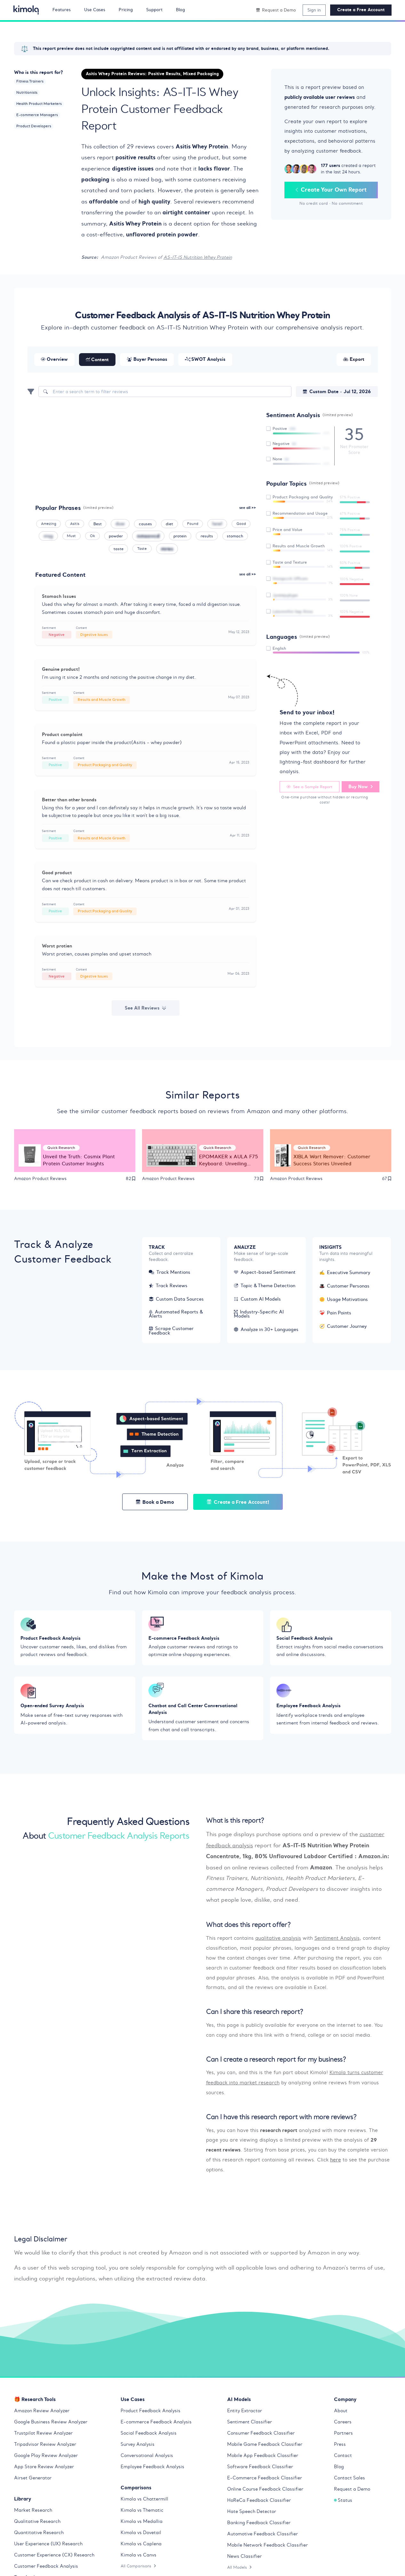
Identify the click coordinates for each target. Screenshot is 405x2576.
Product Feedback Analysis (150, 2412)
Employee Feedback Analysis (152, 2468)
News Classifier (244, 2558)
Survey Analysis (138, 2446)
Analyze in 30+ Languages (266, 1330)
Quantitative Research (39, 2534)
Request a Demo (352, 2491)
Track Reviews (168, 1286)
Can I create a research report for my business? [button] (276, 2061)
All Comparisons (139, 2567)
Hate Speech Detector (251, 2513)
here (335, 2162)
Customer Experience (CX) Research (54, 2557)
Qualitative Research (37, 2523)
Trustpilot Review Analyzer (43, 2435)
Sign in (314, 9)
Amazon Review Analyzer (41, 2412)
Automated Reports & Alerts (176, 1314)
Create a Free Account (361, 9)
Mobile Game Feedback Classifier (264, 2446)
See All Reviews (145, 1008)
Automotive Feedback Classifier (262, 2536)
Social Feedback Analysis (149, 2435)
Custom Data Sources (176, 1300)
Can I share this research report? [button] (254, 2014)
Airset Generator (33, 2480)
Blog (339, 2468)
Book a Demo (155, 1503)
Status (343, 2502)
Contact (343, 2457)
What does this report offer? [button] (248, 1927)
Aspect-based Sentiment (265, 1273)
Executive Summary (344, 1273)
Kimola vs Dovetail (141, 2534)
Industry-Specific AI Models (259, 1314)
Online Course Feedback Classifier (265, 2491)
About (340, 2412)
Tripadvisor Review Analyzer (45, 2446)
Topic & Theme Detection (264, 1286)
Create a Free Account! (238, 1503)
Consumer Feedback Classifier (261, 2435)
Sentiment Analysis (337, 1941)
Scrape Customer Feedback (171, 1332)
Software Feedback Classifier (260, 2468)
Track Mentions (170, 1273)
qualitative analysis (278, 1941)
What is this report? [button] (235, 1823)
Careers (343, 2424)
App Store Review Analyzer (44, 2468)
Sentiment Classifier (249, 2424)
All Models (240, 2569)
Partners (343, 2435)
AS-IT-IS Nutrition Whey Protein (198, 257)
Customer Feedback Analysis (46, 2568)
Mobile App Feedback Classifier (262, 2457)
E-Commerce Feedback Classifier (264, 2480)
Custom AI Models (257, 1300)
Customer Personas (344, 1286)
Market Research (33, 2512)
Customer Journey (343, 1327)
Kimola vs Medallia (142, 2523)
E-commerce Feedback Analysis (156, 2424)
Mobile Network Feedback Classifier (267, 2547)
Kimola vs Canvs (138, 2557)
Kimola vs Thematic (142, 2512)
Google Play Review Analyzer (46, 2457)
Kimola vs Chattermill (144, 2501)
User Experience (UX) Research (48, 2545)
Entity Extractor (244, 2412)
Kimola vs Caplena (141, 2545)
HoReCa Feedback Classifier (259, 2502)
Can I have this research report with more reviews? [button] (281, 2119)
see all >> (247, 507)
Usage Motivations (343, 1300)
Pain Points (335, 1313)
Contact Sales (349, 2480)
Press (340, 2446)
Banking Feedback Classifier (258, 2524)
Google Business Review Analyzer (50, 2424)
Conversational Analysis (147, 2457)
